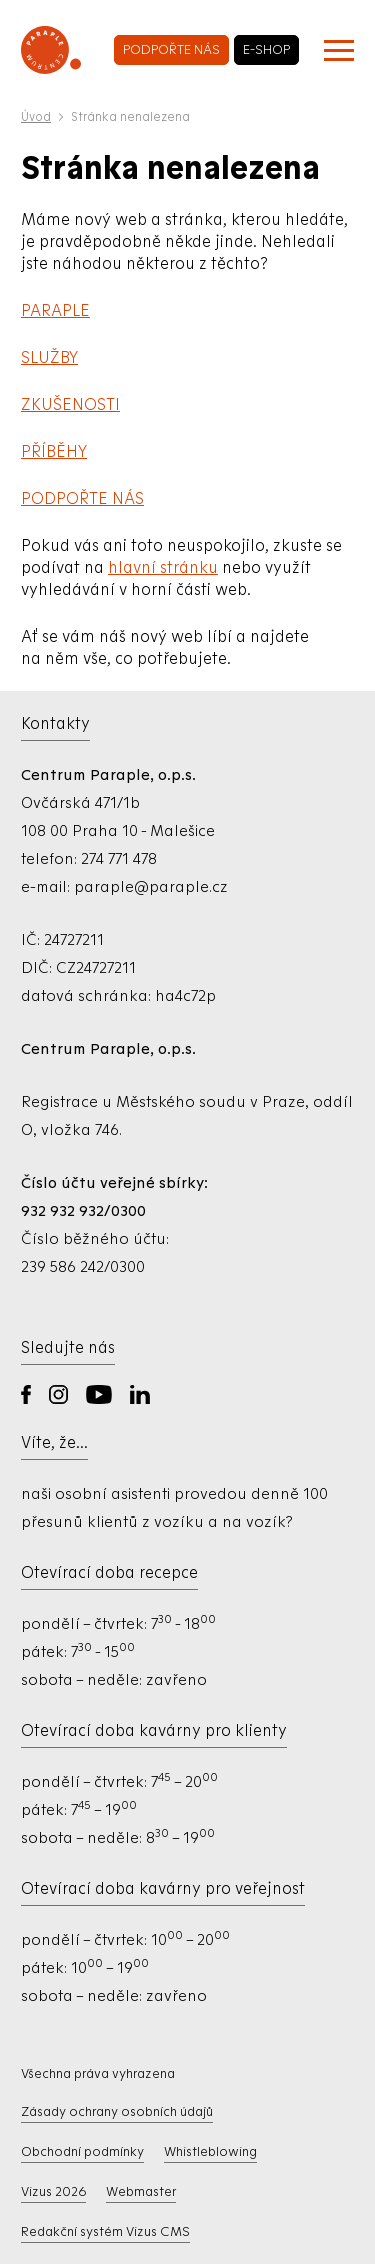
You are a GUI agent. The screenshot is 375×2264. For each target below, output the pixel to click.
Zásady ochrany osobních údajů (117, 2111)
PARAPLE (55, 310)
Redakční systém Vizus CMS (105, 2231)
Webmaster (141, 2191)
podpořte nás (171, 49)
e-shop (266, 49)
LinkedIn (140, 1394)
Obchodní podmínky (82, 2151)
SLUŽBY (49, 357)
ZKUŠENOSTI (70, 404)
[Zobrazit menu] (339, 50)
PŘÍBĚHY (54, 451)
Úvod (36, 117)
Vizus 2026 (53, 2191)
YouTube (99, 1394)
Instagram (58, 1394)
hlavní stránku (163, 567)
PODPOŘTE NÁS (82, 498)
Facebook (26, 1394)
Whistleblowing (210, 2151)
